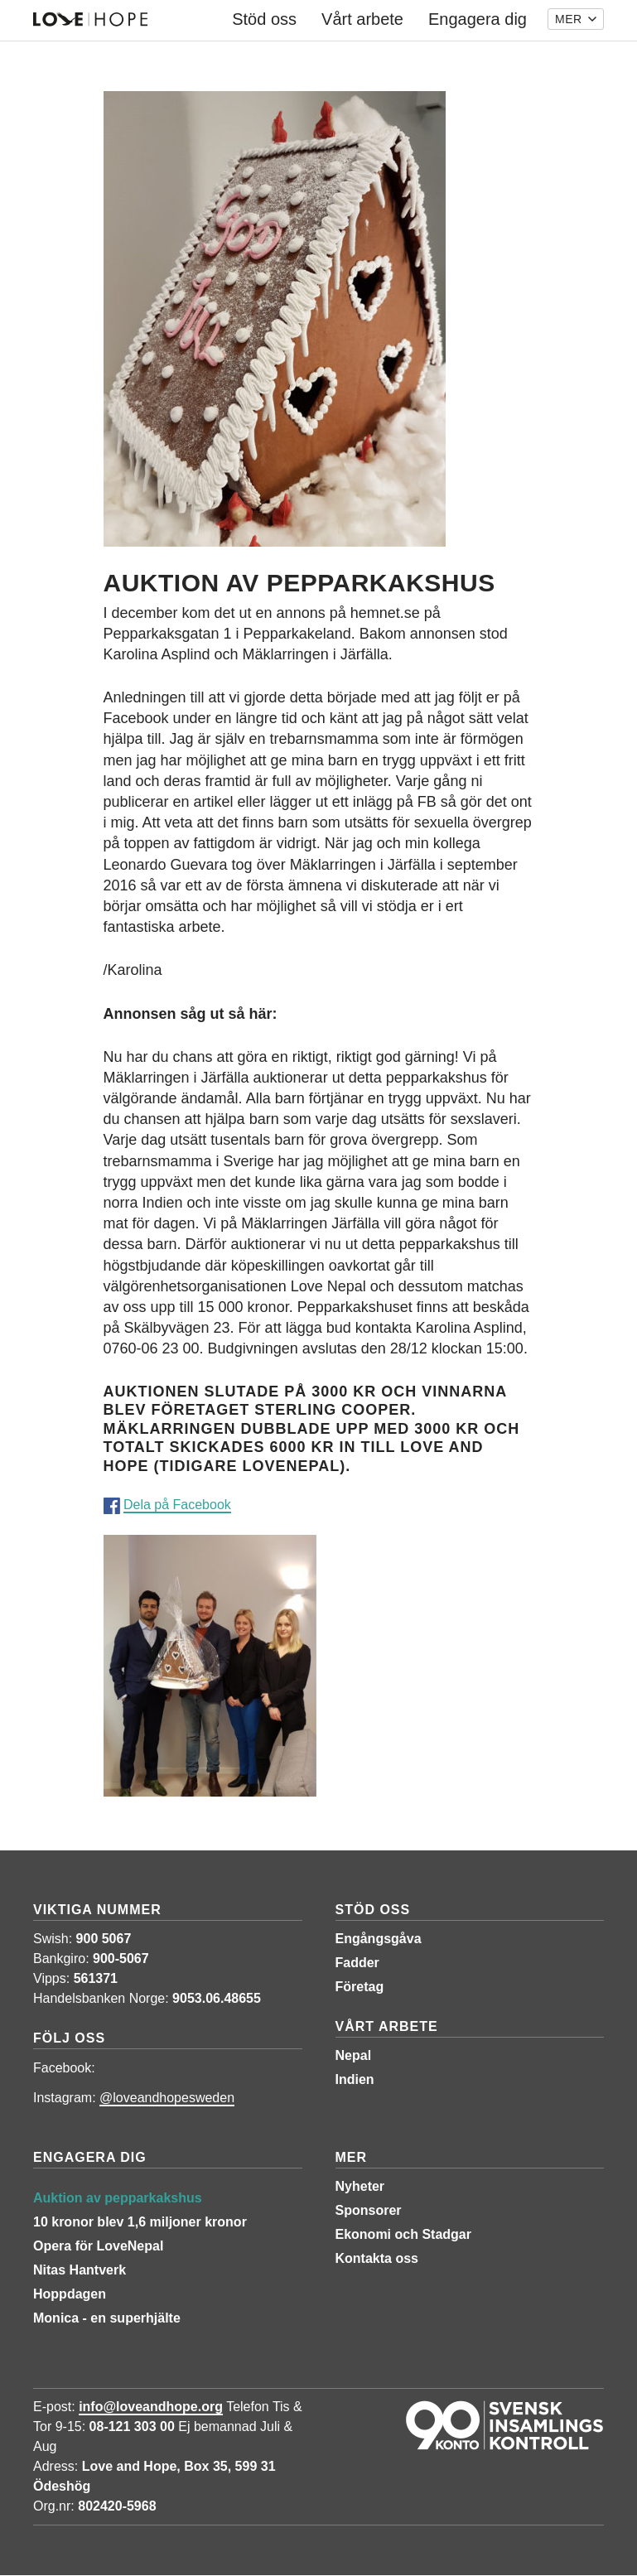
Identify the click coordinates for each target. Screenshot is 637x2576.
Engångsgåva (378, 1939)
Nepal (353, 2055)
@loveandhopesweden (166, 2098)
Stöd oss (373, 1910)
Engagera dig (90, 2157)
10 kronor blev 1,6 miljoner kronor (140, 2222)
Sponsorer (368, 2210)
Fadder (357, 1963)
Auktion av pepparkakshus (117, 2198)
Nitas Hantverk (79, 2270)
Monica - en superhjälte (107, 2318)
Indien (354, 2079)
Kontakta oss (376, 2258)
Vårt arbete (386, 2026)
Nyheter (360, 2186)
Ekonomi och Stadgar (403, 2234)
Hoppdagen (69, 2294)
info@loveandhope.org (151, 2407)
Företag (359, 1987)
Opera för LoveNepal (98, 2246)
